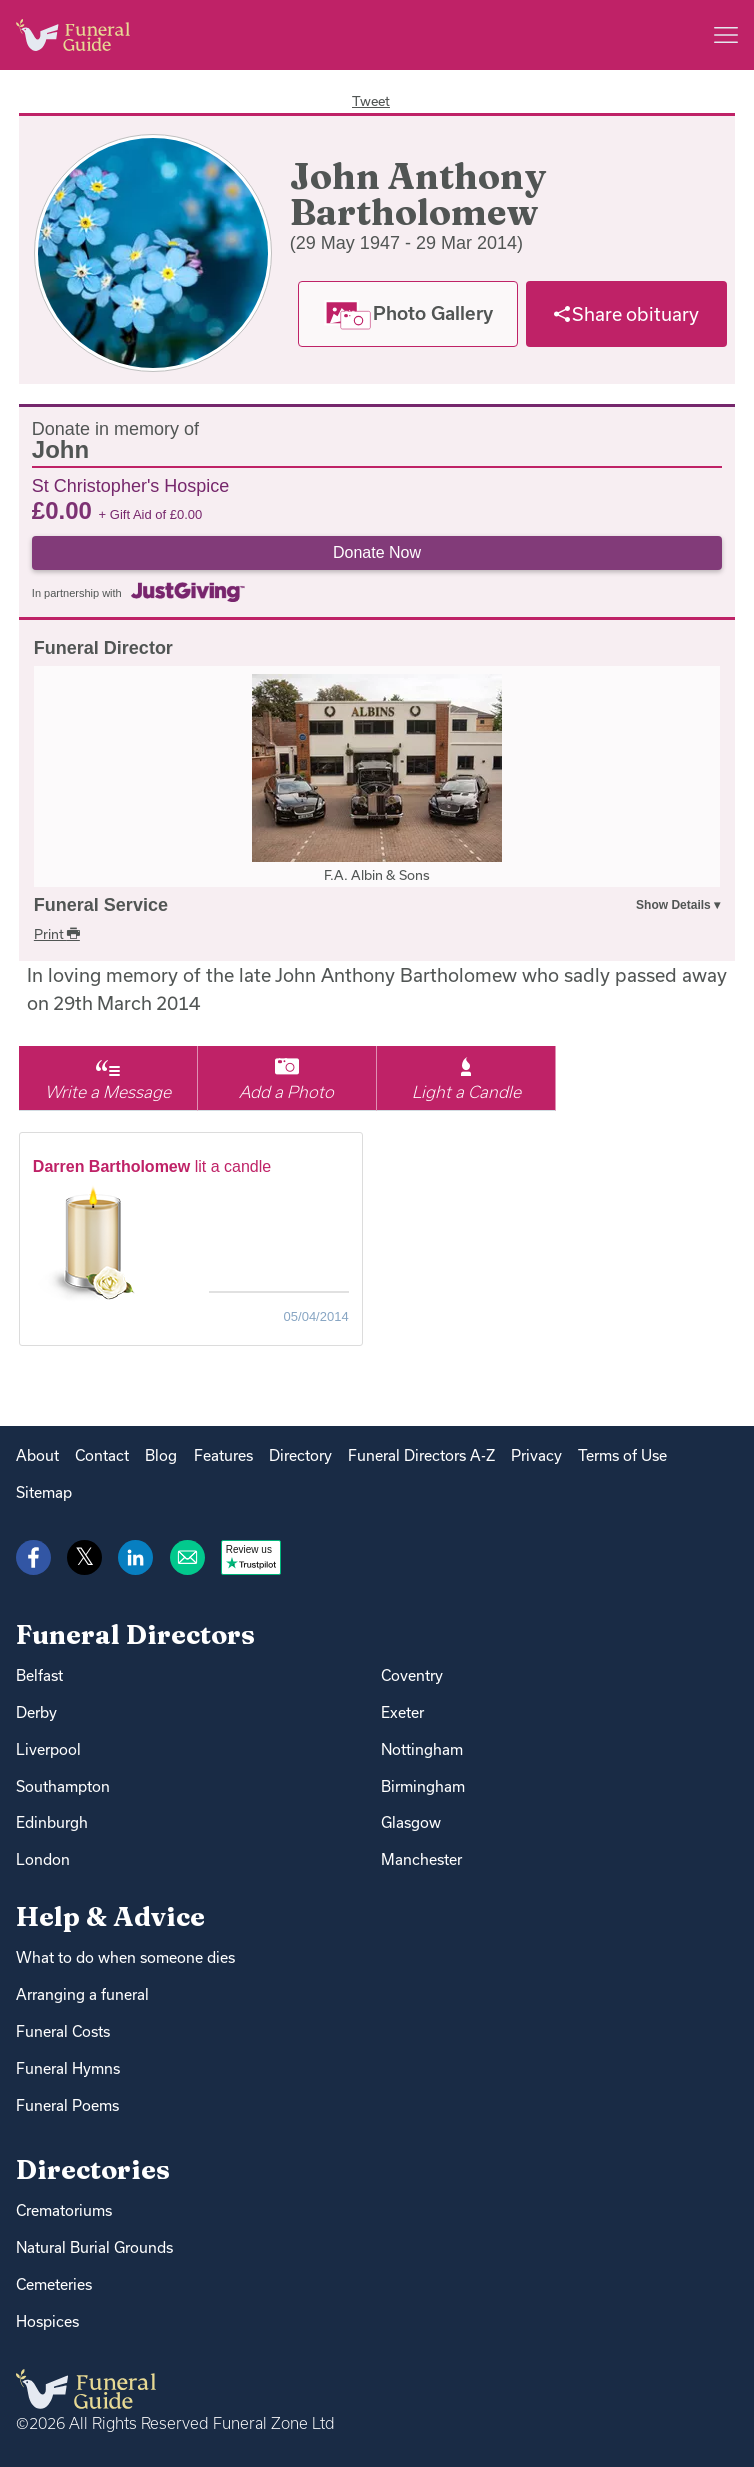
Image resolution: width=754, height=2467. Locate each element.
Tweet (371, 101)
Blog (161, 1455)
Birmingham (423, 1786)
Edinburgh (52, 1822)
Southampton (63, 1786)
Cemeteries (54, 2284)
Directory (300, 1455)
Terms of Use (622, 1455)
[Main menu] (726, 35)
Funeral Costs (63, 2031)
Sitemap (44, 1492)
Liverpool (48, 1749)
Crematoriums (64, 2210)
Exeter (402, 1712)
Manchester (421, 1859)
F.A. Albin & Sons (377, 875)
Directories (93, 2169)
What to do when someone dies (125, 1957)
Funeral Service (101, 905)
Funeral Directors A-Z (421, 1455)
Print (57, 934)
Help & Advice (110, 1916)
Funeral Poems (67, 2105)
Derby (36, 1712)
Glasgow (411, 1822)
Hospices (47, 2321)
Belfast (39, 1675)
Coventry (412, 1675)
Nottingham (422, 1749)
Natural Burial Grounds (94, 2247)
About (37, 1455)
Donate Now (377, 552)
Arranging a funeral (82, 1994)
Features (223, 1455)
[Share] (626, 314)
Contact (102, 1455)
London (43, 1859)
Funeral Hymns (68, 2068)
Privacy (536, 1455)
